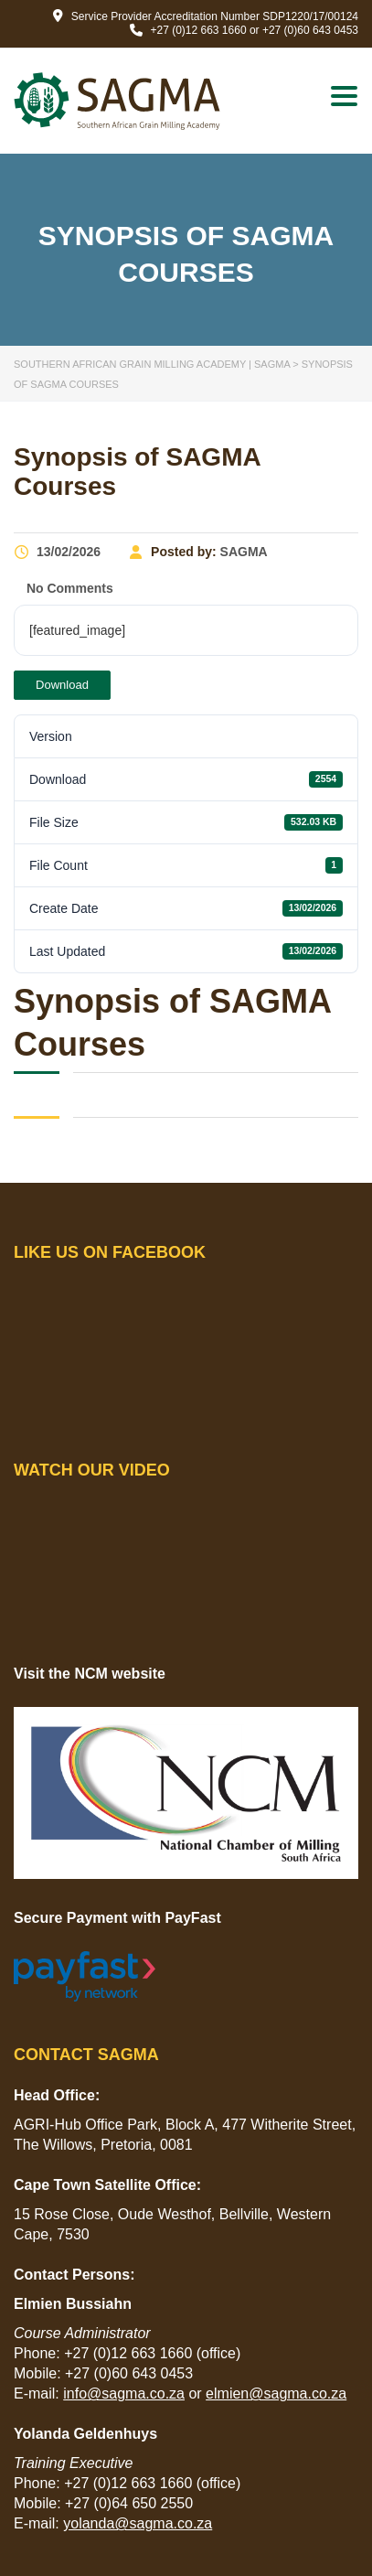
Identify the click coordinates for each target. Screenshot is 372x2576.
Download (62, 685)
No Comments (68, 588)
